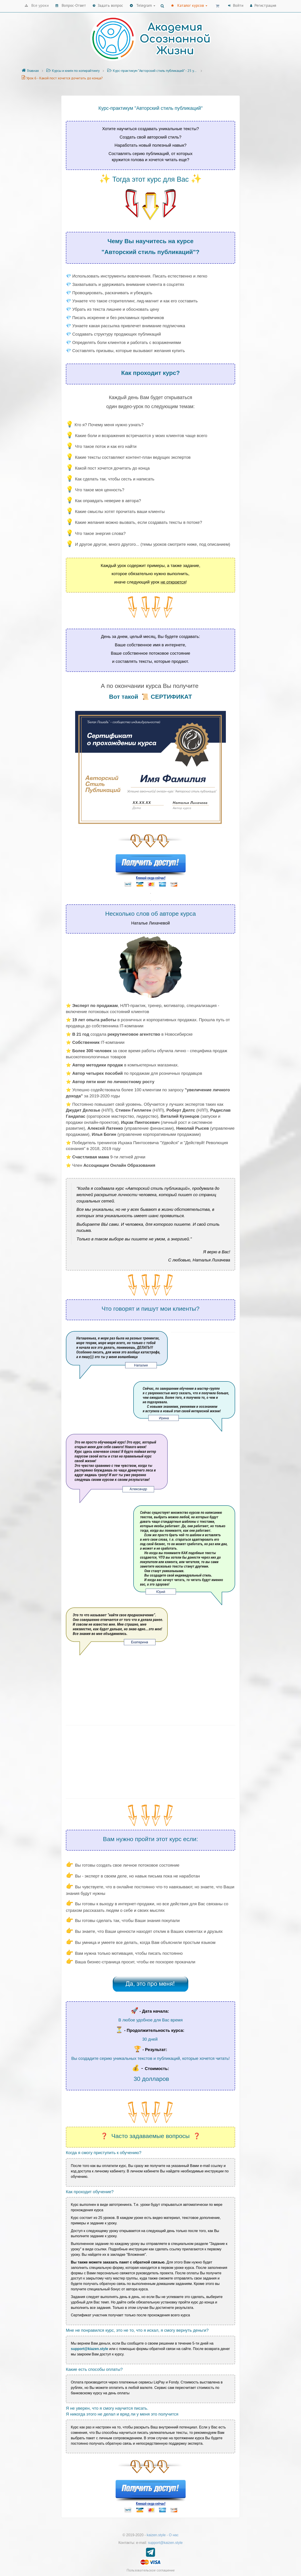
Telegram (142, 5)
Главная (30, 70)
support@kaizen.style (165, 2543)
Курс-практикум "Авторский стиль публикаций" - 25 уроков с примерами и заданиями (152, 70)
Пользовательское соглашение (151, 2570)
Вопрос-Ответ (70, 5)
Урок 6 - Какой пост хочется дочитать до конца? (62, 78)
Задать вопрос (108, 5)
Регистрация (263, 5)
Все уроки (37, 5)
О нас (174, 2535)
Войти (235, 5)
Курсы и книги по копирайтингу (73, 70)
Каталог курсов (189, 5)
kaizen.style (156, 2535)
